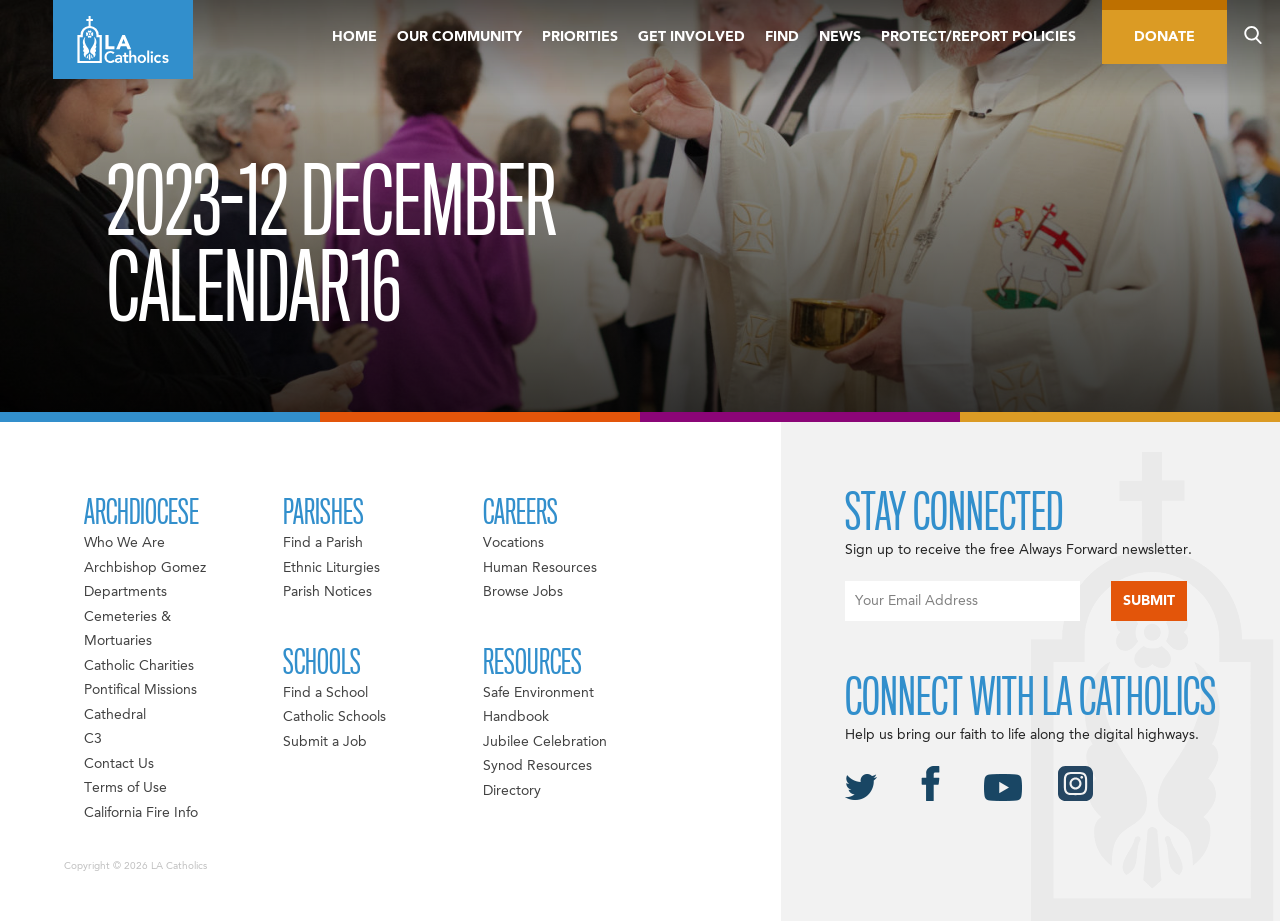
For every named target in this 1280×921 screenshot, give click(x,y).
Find (782, 37)
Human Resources (540, 568)
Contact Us (119, 764)
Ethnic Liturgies (331, 568)
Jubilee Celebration (545, 742)
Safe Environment (538, 693)
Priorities (580, 37)
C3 (93, 739)
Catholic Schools (334, 717)
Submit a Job (325, 742)
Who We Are (124, 543)
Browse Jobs (523, 592)
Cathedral (115, 715)
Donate (1164, 37)
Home (354, 37)
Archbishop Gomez (145, 568)
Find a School (325, 693)
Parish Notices (327, 592)
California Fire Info (141, 813)
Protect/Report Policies (978, 37)
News (840, 37)
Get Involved (691, 37)
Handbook (516, 717)
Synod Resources (537, 766)
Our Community (459, 37)
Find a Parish (323, 543)
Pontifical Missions (140, 690)
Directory (512, 791)
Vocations (513, 543)
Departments (125, 592)
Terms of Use (125, 788)
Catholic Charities (139, 666)
